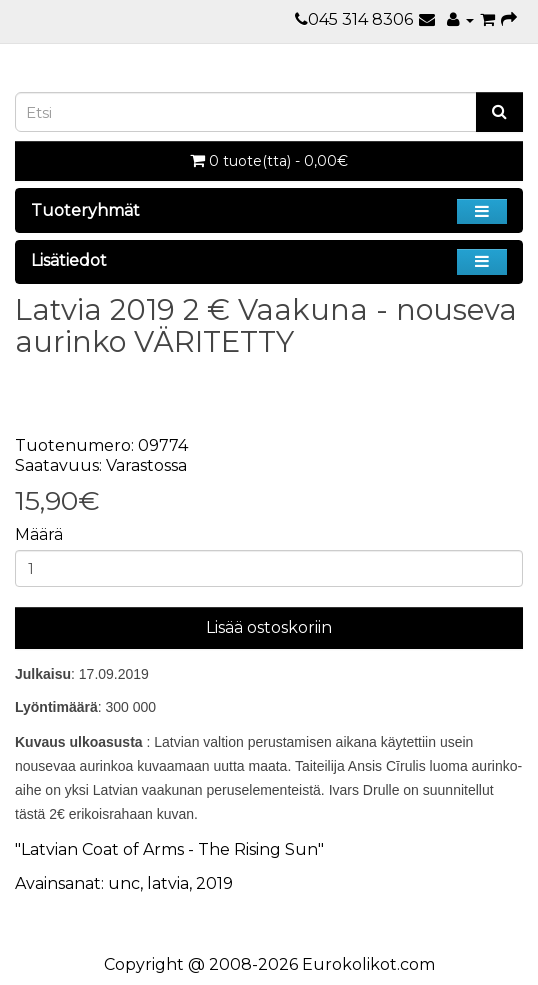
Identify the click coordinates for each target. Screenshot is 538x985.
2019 (214, 883)
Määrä (39, 534)
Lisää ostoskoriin (269, 627)
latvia (168, 883)
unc (124, 883)
